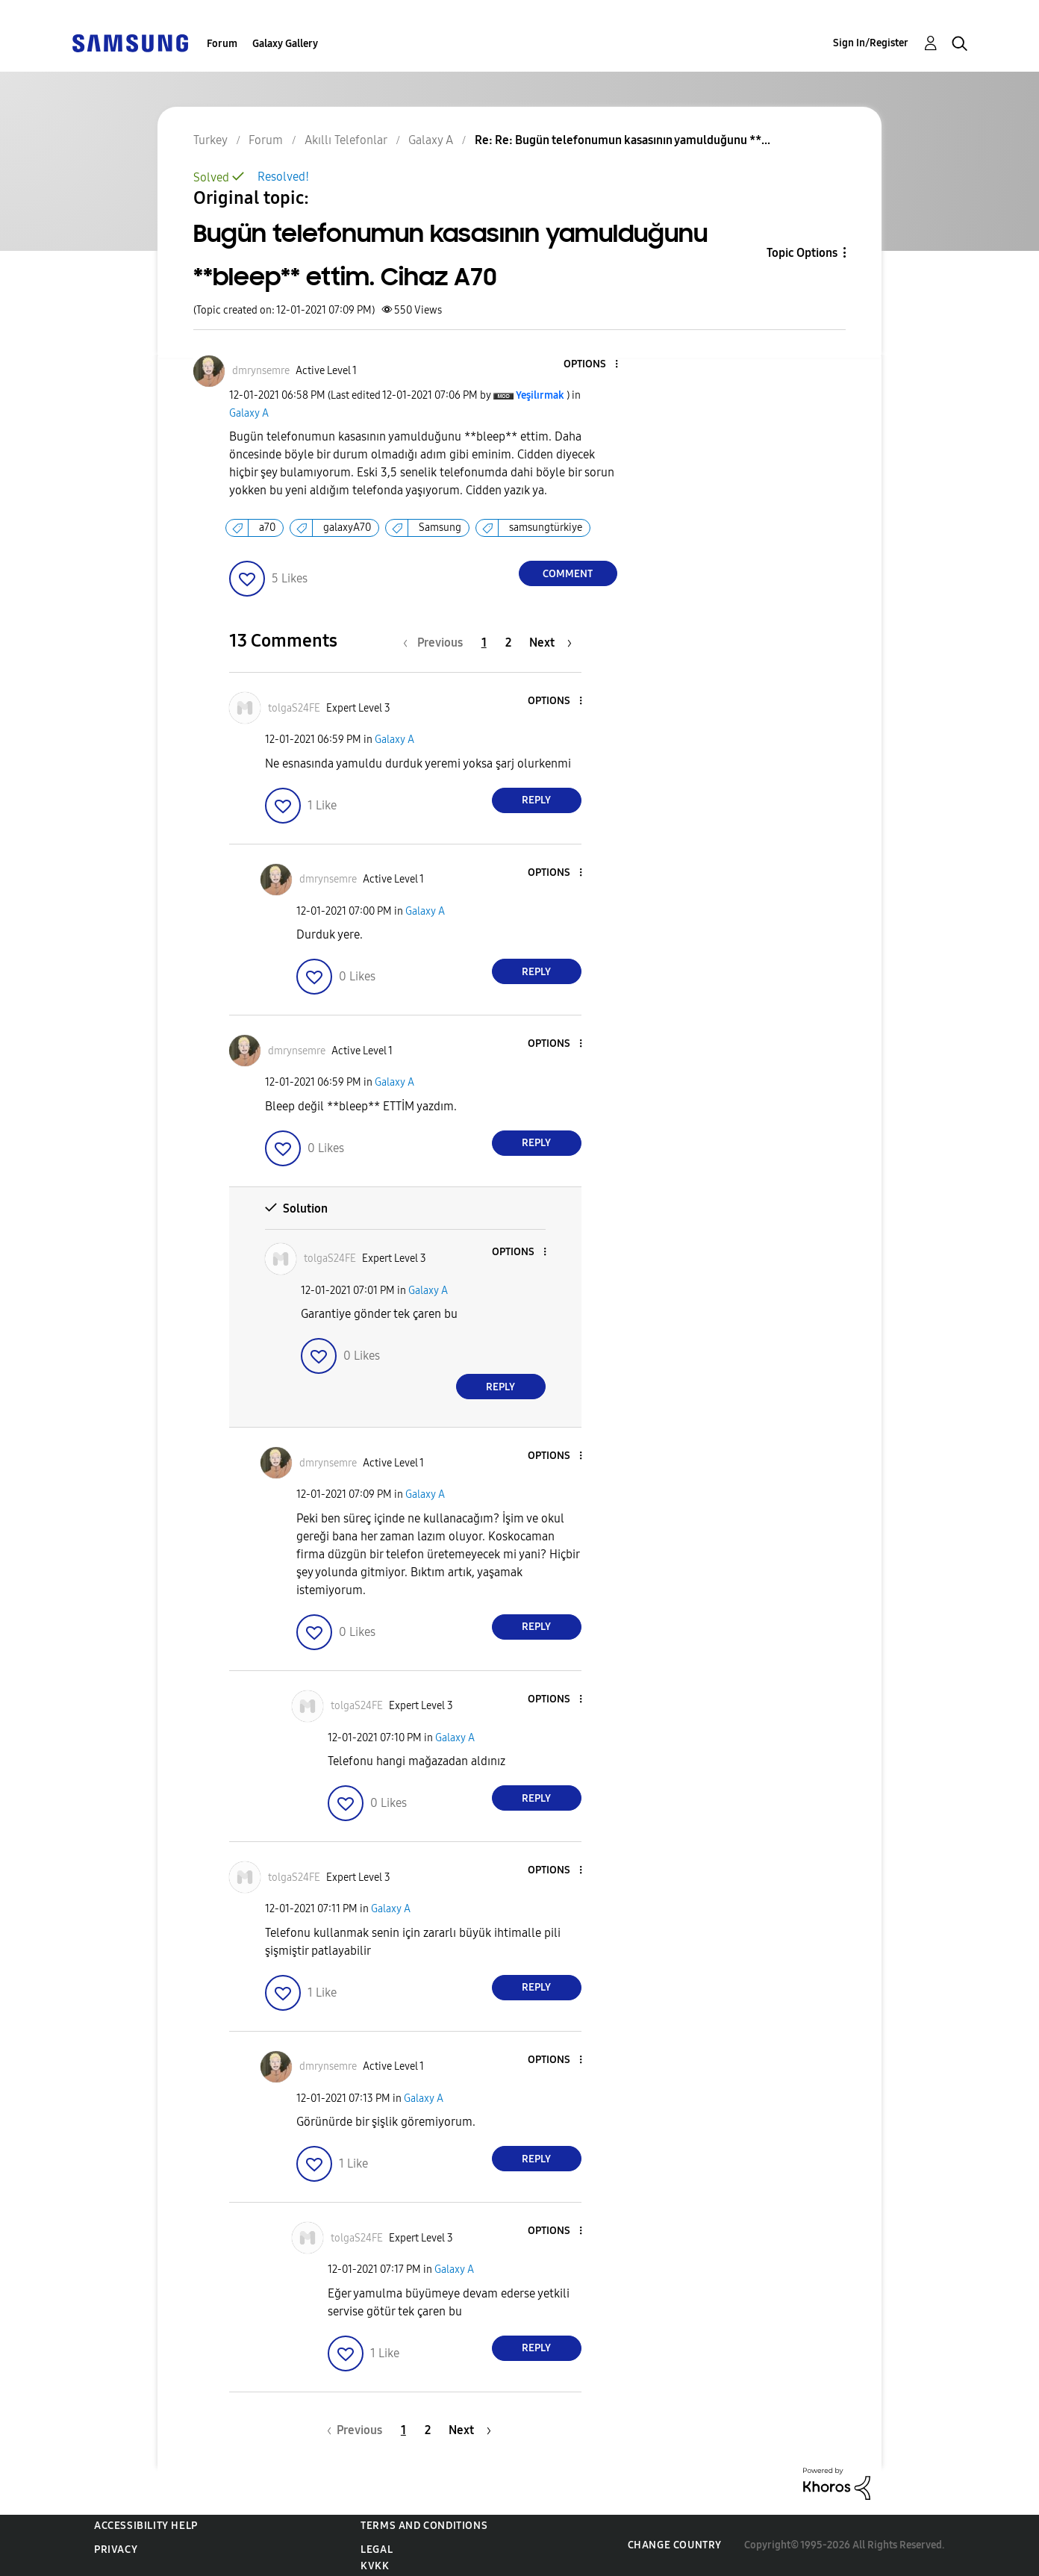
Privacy (115, 2549)
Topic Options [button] (802, 253)
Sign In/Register (870, 43)
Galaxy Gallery (285, 43)
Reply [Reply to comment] (536, 800)
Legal (377, 2549)
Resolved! (283, 176)
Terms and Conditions (424, 2525)
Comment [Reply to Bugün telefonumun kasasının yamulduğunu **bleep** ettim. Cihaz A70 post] (568, 573)
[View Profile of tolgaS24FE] (294, 708)
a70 (267, 527)
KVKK (375, 2566)
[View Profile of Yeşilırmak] (540, 395)
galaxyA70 (347, 527)
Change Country (675, 2545)
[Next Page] (550, 642)
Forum (222, 43)
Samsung (440, 527)
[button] (591, 365)
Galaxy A (249, 413)
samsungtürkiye (545, 527)
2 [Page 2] (508, 642)
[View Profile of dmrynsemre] (261, 370)
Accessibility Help (146, 2525)
